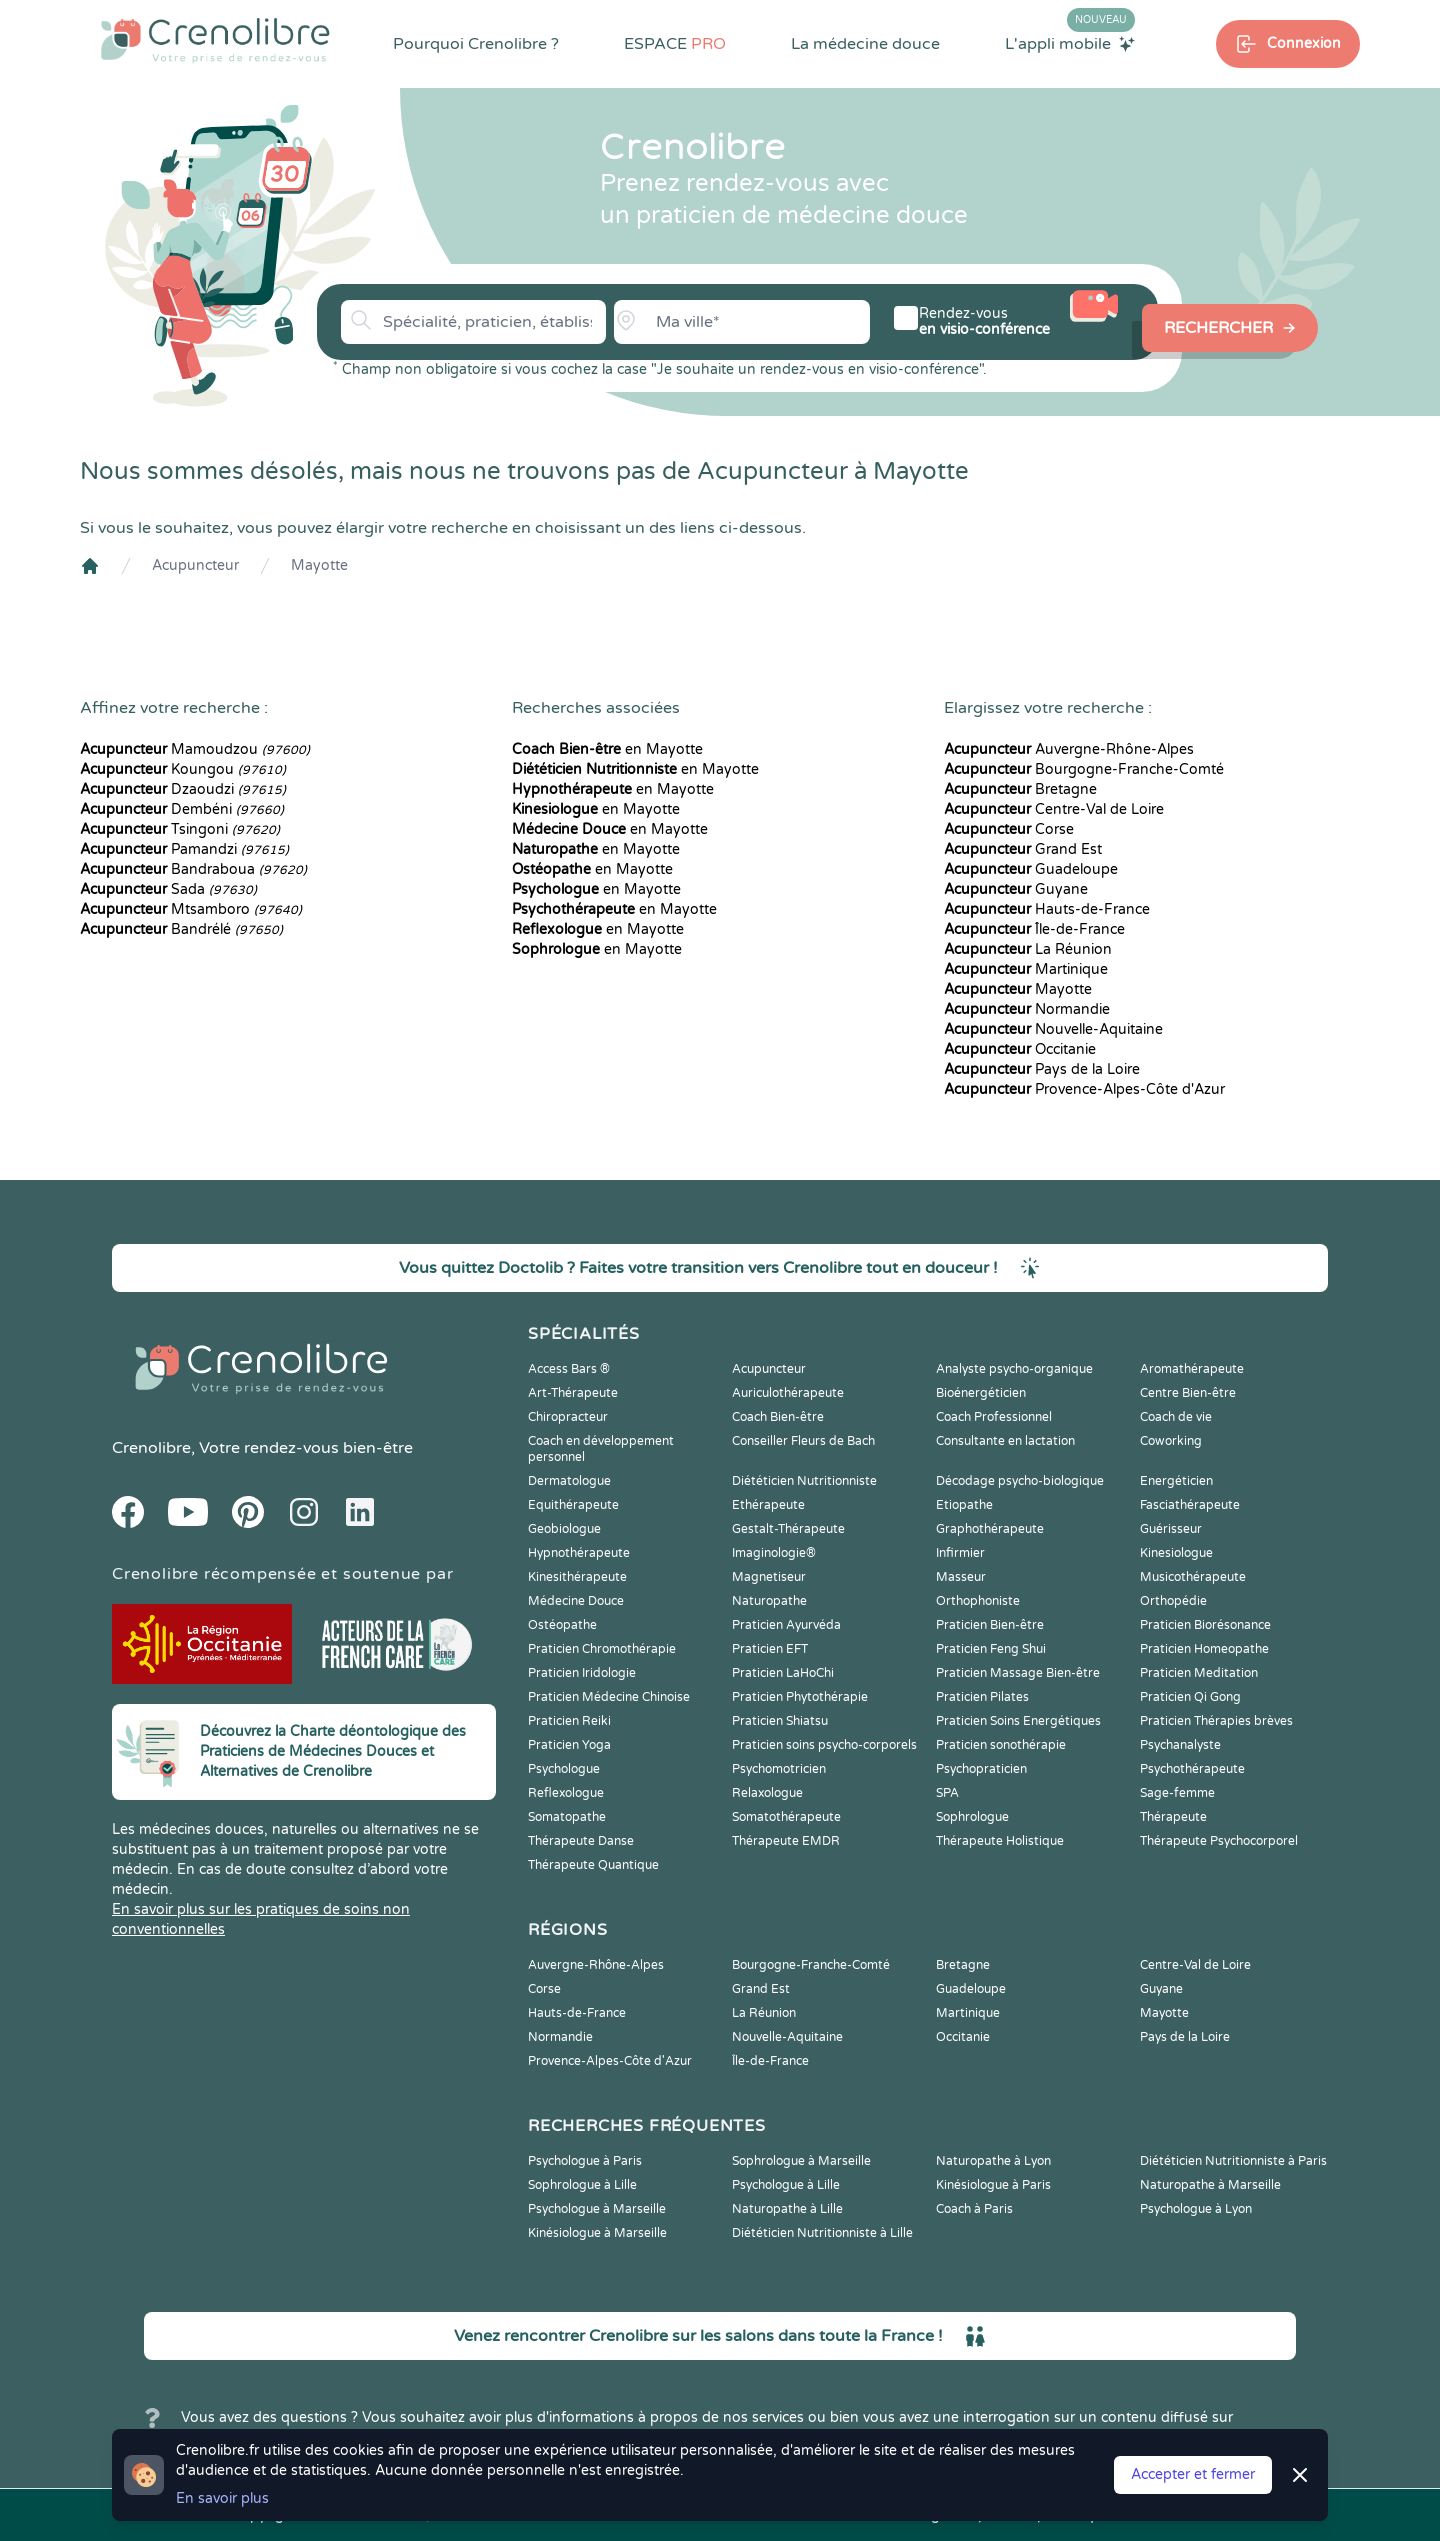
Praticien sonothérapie (1001, 1745)
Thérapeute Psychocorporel (1219, 1841)
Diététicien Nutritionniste (804, 1481)
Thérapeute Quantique (593, 1865)
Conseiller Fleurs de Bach (803, 1441)
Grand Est (1023, 849)
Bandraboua (193, 869)
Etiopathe (964, 1505)
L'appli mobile (1070, 43)
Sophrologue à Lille (582, 2185)
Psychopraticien (981, 1769)
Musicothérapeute (1193, 1577)
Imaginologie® (774, 1553)
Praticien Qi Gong (1190, 1697)
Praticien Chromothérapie (602, 1649)
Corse (1009, 829)
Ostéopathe (562, 1625)
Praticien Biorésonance (1205, 1625)
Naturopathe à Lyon (993, 2161)
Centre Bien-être (1188, 1393)
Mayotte (319, 565)
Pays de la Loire (1042, 1069)
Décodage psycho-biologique (1020, 1481)
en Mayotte (607, 749)
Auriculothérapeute (788, 1393)
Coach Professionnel (994, 1417)
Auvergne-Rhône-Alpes (1069, 749)
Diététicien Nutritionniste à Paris (1233, 2161)
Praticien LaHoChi (783, 1673)
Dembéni (182, 809)
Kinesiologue (1176, 1553)
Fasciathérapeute (1190, 1505)
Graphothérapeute (990, 1529)
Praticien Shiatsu (780, 1721)
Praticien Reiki (569, 1721)
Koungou (183, 769)
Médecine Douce (576, 1601)
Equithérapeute (573, 1505)
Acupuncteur (195, 565)
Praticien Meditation (1199, 1673)
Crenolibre (151, 1448)
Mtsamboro (191, 909)
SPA (947, 1793)
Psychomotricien (779, 1769)
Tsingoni (180, 829)
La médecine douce (865, 44)
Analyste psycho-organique (1014, 1369)
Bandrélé (181, 929)
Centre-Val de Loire (1054, 809)
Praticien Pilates (982, 1697)
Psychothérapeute (1192, 1769)
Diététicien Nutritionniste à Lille (822, 2233)
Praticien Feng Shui (991, 1649)
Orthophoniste (978, 1601)
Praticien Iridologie (582, 1673)
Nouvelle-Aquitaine (1053, 1029)
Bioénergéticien (981, 1393)
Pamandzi (184, 849)
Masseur (961, 1577)
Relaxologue (767, 1793)
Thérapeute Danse (581, 1841)
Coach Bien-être (778, 1417)
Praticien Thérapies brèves (1216, 1721)
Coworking (1171, 1441)
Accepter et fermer (1193, 2474)
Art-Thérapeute (573, 1393)
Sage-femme (1177, 1793)
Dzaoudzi (183, 789)
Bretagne (1020, 789)
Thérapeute (1173, 1817)
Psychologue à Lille (786, 2185)
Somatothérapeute (786, 1817)
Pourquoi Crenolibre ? (476, 44)
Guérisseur (1171, 1529)
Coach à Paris (974, 2209)
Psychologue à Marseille (597, 2209)
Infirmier (960, 1553)
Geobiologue (564, 1529)
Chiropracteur (568, 1417)
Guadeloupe (1031, 869)
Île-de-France (1034, 929)
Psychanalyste (1180, 1745)
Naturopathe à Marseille (1210, 2185)
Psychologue (564, 1769)
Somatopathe (567, 1817)
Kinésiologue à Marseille (597, 2233)
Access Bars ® (569, 1369)
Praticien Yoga (569, 1745)
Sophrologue (972, 1817)
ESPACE (675, 44)
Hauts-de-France (1047, 909)
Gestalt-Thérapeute (788, 1529)
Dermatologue (569, 1481)
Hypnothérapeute (579, 1553)
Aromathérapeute (1192, 1369)
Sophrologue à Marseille (801, 2161)
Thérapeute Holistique (1000, 1841)
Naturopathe (769, 1601)
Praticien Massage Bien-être (1018, 1673)
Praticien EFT (770, 1649)
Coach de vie (1176, 1417)
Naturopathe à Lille (787, 2209)
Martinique (1026, 969)
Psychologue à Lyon (1196, 2209)
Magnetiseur (769, 1577)
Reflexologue (566, 1793)
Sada (168, 889)
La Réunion (1028, 949)
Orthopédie (1173, 1601)
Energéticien (1176, 1481)
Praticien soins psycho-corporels (824, 1745)
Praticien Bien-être (990, 1625)
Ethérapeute (768, 1505)
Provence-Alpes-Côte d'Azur (1084, 1089)
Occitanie (1020, 1049)
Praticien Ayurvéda (786, 1625)
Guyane (1016, 889)
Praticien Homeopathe (1204, 1649)
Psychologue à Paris (585, 2161)
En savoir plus (222, 2498)
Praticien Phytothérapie (800, 1697)
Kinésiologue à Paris (993, 2185)
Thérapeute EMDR (786, 1841)
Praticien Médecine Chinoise (609, 1697)
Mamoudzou (195, 749)
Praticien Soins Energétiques (1018, 1721)
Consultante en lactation (1005, 1441)
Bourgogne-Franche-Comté (1084, 769)
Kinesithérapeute (577, 1577)
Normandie (1027, 1009)
